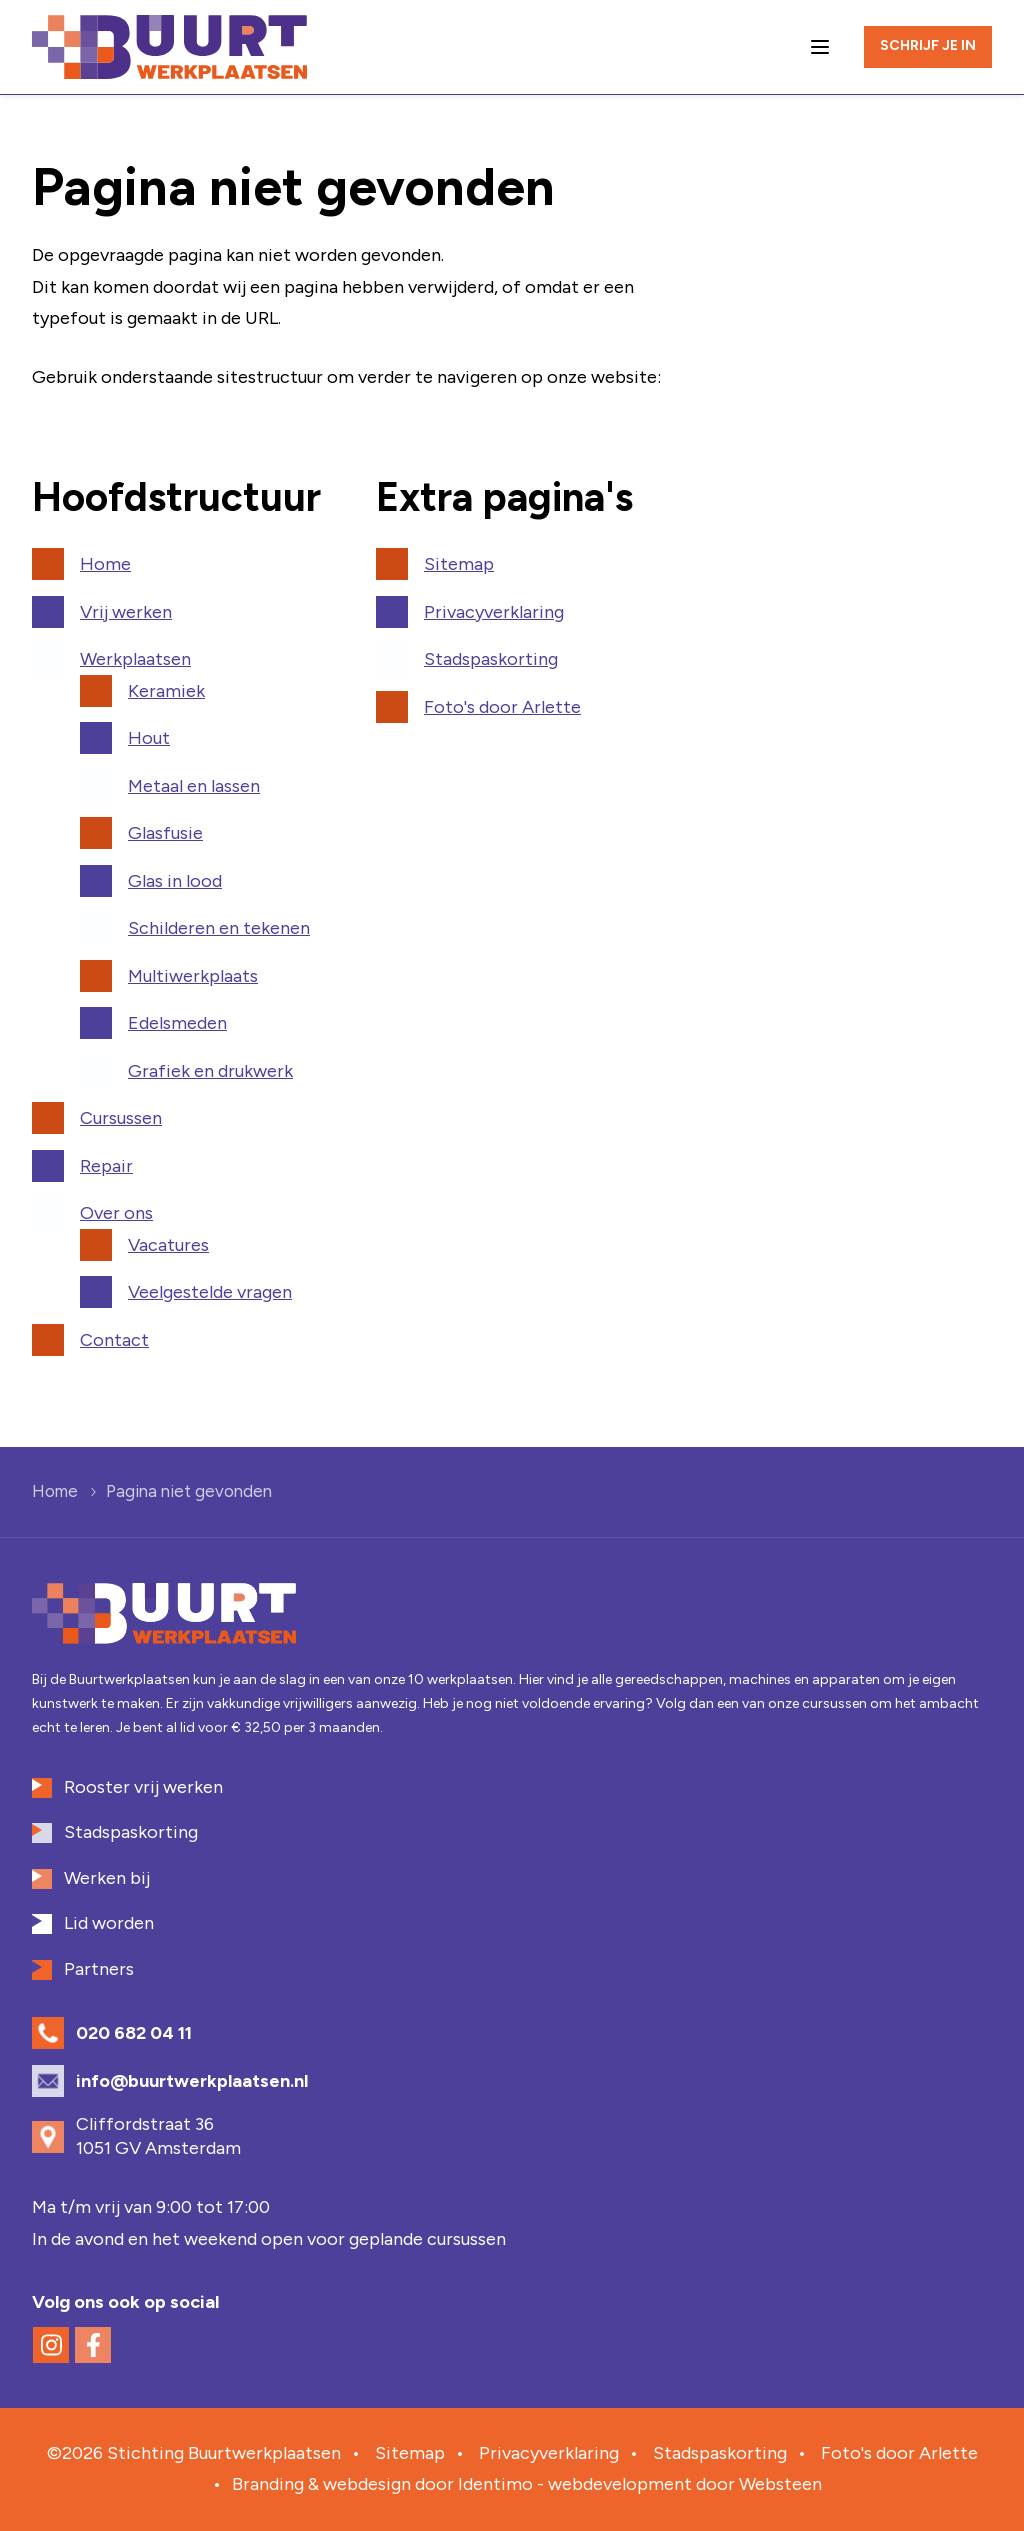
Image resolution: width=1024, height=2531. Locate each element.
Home (105, 564)
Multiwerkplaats (193, 976)
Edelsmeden (177, 1023)
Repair (106, 1166)
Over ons (116, 1213)
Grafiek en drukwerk (210, 1071)
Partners (99, 1969)
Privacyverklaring (494, 612)
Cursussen (121, 1118)
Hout (149, 738)
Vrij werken (126, 612)
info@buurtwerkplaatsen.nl (192, 2081)
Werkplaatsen (135, 659)
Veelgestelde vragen (210, 1292)
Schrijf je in (928, 45)
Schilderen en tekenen (219, 928)
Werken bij (107, 1878)
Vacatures (168, 1245)
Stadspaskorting (491, 659)
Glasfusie (165, 833)
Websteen (780, 2484)
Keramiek (166, 691)
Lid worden (109, 1923)
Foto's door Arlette (502, 707)
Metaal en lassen (194, 786)
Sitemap (459, 564)
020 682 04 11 (134, 2033)
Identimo (495, 2484)
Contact (114, 1340)
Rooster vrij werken (143, 1787)
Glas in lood (175, 881)
